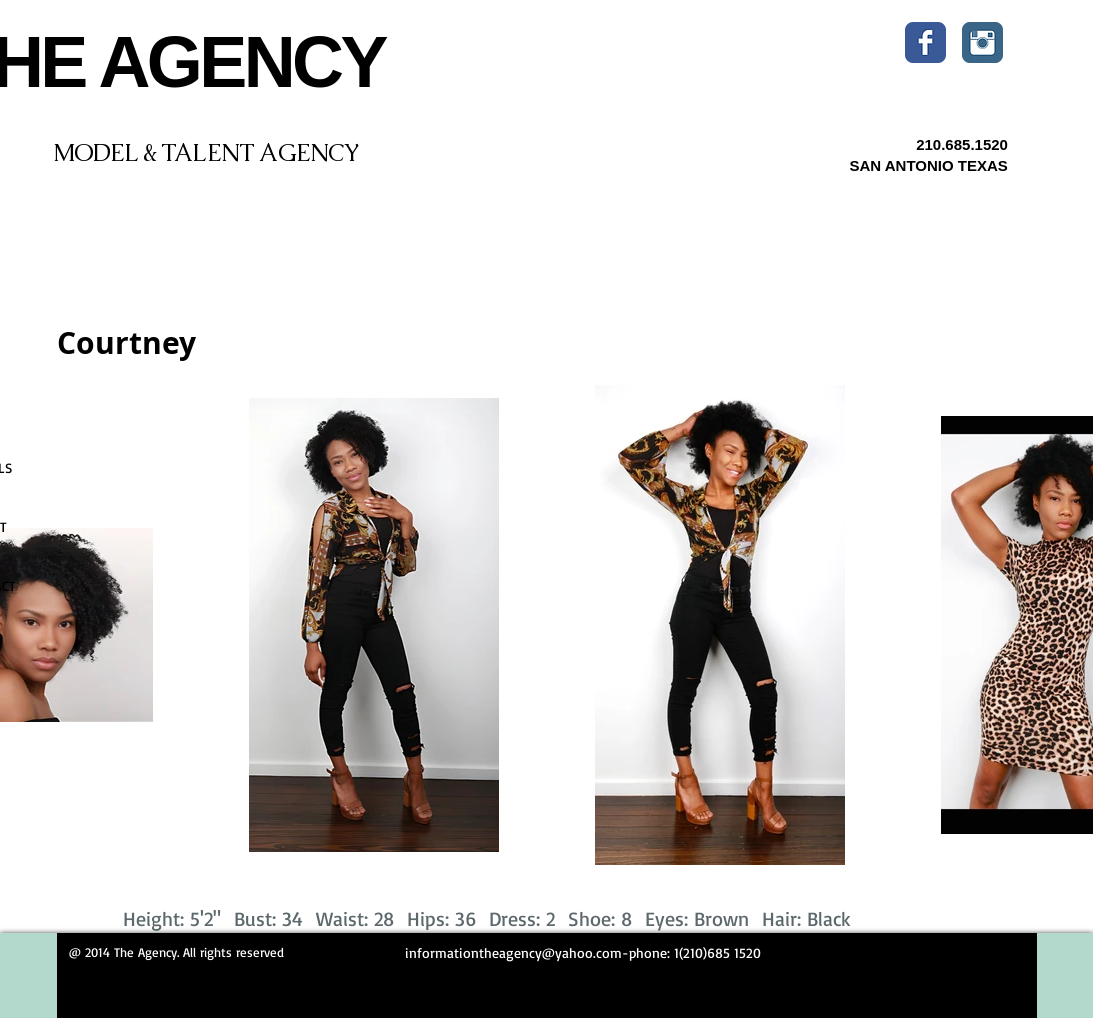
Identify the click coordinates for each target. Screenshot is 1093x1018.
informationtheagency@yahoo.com (513, 952)
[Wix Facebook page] (925, 42)
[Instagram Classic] (982, 42)
